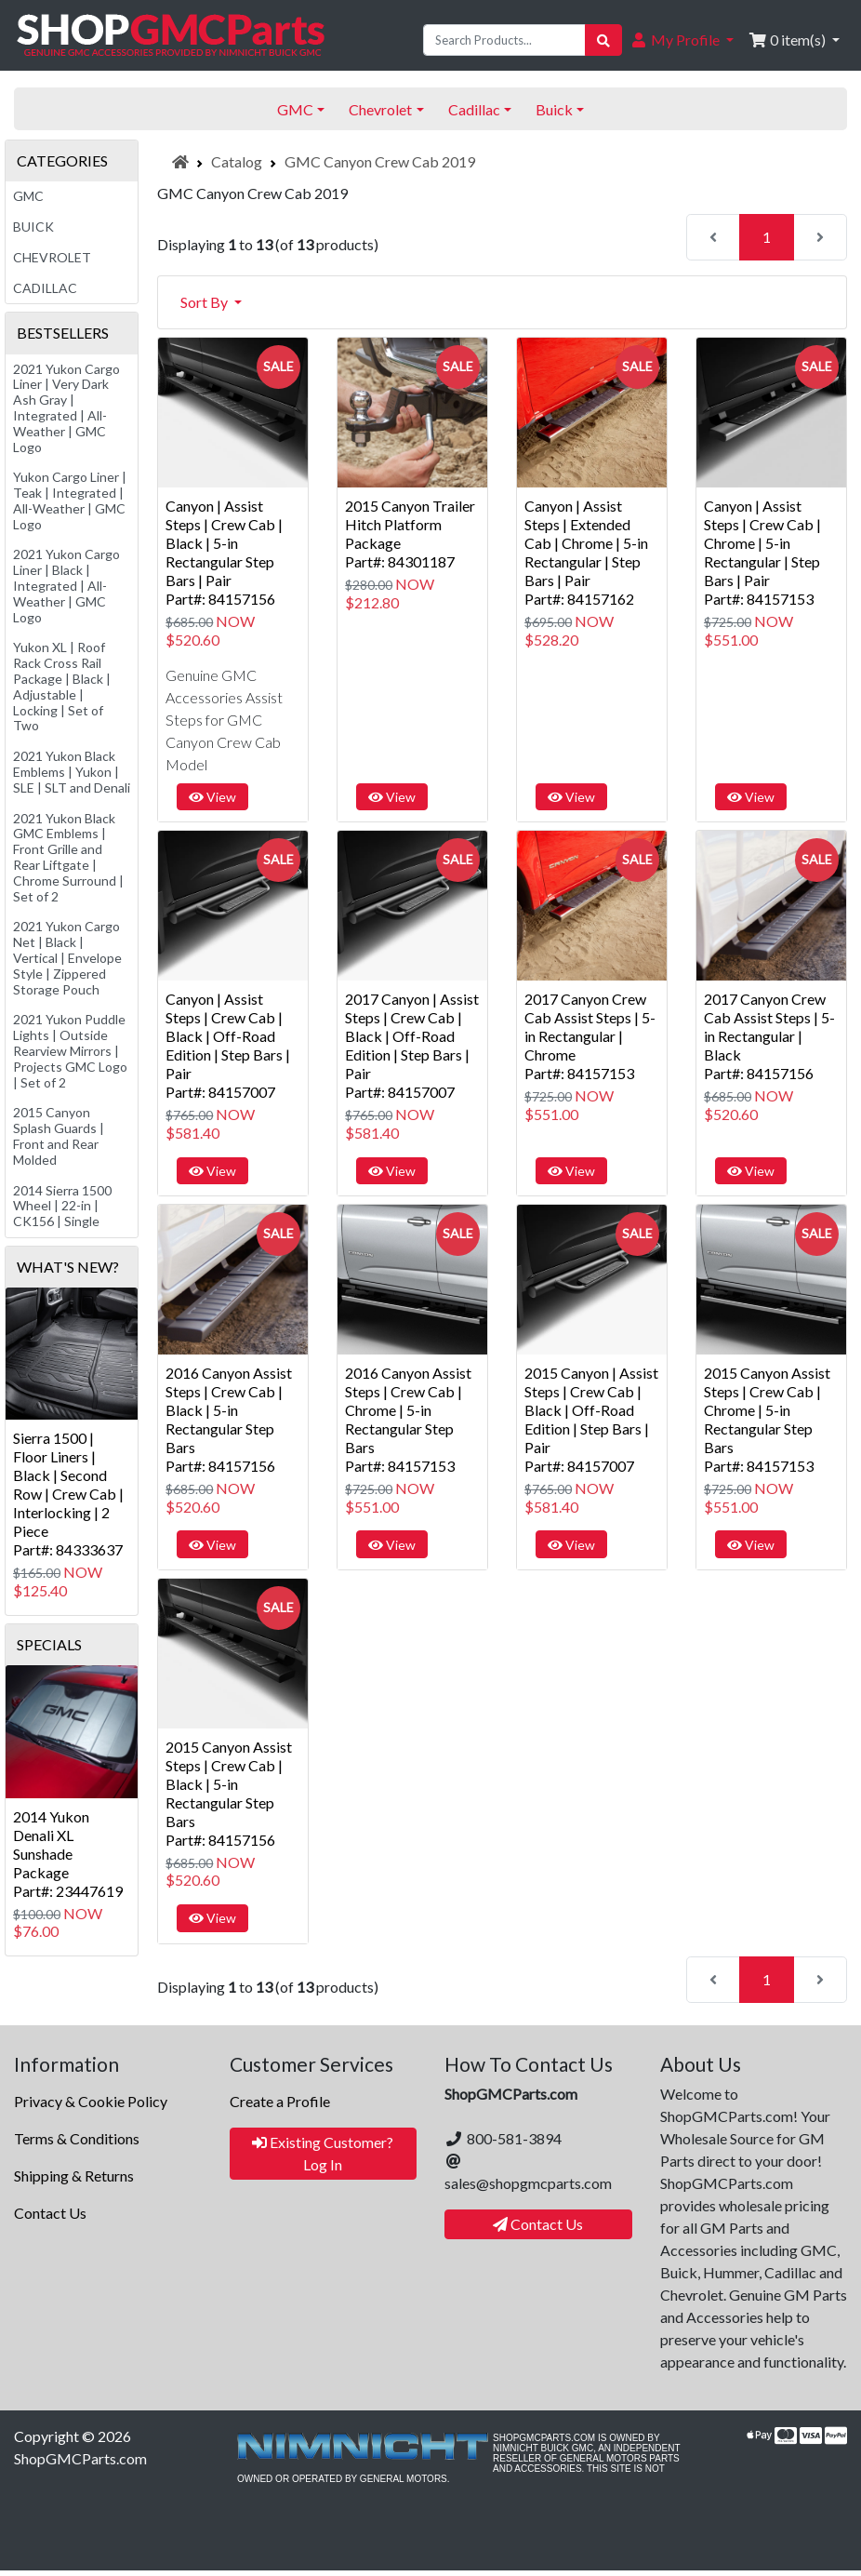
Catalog (236, 161)
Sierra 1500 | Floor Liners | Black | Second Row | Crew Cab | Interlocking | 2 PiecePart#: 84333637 (68, 1493)
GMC (28, 196)
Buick (33, 226)
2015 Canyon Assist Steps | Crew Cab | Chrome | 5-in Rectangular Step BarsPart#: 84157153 (767, 1419)
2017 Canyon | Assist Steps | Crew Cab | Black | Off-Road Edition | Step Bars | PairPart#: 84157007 (412, 1045)
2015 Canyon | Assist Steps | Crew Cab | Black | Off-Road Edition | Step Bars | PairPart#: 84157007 (591, 1419)
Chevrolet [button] (380, 109)
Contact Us (50, 2213)
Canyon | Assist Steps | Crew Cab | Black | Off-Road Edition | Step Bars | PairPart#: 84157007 (228, 1045)
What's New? (68, 1266)
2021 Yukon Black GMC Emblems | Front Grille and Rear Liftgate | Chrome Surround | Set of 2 (68, 857)
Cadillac (45, 288)
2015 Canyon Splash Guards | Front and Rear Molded (58, 1135)
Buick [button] (554, 109)
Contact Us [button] (538, 2224)
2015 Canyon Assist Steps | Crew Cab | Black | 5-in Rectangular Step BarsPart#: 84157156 (229, 1793)
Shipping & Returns (74, 2175)
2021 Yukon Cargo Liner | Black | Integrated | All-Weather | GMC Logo (66, 585)
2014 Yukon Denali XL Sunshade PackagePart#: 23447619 (68, 1854)
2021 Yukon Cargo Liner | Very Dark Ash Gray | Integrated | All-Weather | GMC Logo (66, 408)
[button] (681, 40)
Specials (49, 1644)
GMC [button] (295, 109)
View (212, 797)
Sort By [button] (205, 302)
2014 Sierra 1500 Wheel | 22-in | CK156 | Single (62, 1206)
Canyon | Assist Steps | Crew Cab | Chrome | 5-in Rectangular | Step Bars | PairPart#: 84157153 (762, 552)
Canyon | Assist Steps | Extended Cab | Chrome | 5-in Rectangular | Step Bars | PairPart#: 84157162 (586, 552)
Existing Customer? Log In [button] (322, 2153)
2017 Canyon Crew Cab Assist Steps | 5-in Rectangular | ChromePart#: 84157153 (590, 1036)
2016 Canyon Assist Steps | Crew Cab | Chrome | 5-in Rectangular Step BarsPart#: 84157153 (408, 1419)
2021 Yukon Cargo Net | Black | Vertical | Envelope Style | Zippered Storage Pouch (67, 957)
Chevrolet (52, 257)
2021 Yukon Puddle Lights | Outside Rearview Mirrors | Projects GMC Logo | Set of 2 (70, 1050)
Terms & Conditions (76, 2138)
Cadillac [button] (474, 109)
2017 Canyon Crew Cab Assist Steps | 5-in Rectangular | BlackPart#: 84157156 (769, 1036)
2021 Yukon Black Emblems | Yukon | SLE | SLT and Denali (71, 771)
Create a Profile (280, 2101)
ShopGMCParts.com (80, 2458)
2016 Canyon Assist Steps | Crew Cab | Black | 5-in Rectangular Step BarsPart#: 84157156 (229, 1419)
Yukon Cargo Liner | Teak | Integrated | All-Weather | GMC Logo (69, 500)
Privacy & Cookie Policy (90, 2101)
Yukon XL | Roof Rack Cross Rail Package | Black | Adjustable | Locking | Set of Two (62, 686)
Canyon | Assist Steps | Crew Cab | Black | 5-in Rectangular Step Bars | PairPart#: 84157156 (224, 552)
